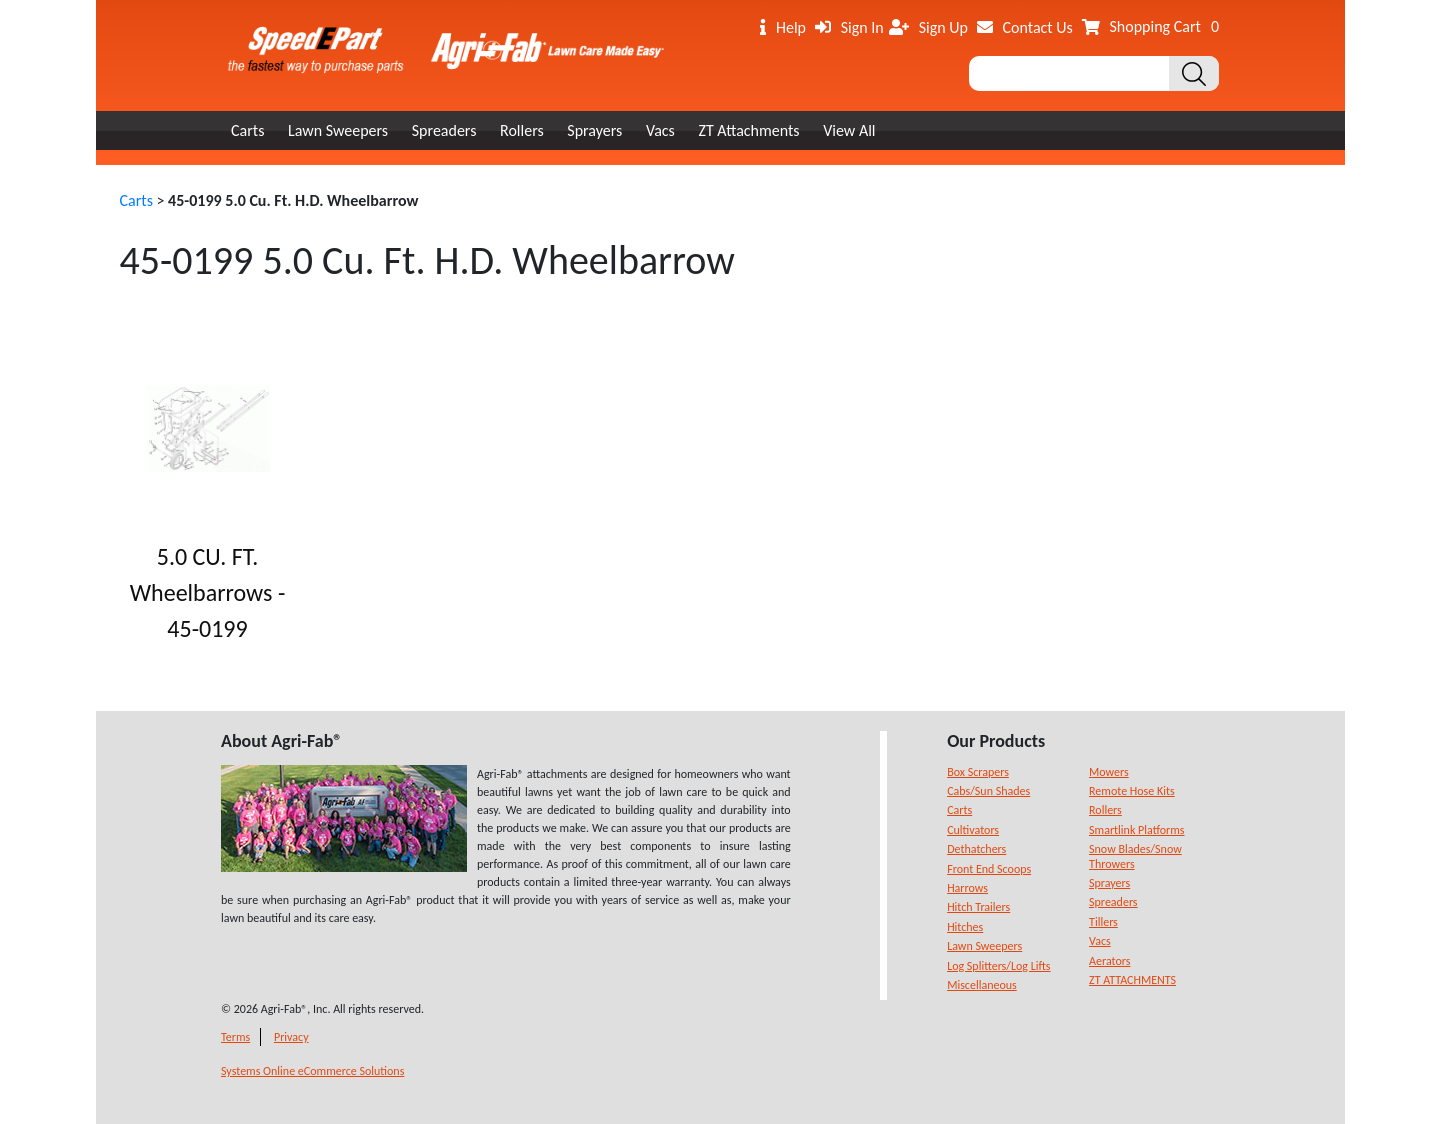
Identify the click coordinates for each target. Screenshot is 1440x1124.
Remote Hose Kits (1132, 791)
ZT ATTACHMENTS (1132, 980)
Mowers (1109, 772)
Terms (235, 1037)
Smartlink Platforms (1137, 830)
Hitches (965, 927)
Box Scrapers (978, 772)
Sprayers (594, 130)
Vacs (660, 130)
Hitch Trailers (978, 907)
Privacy (291, 1037)
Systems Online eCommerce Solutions (312, 1071)
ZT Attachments (748, 130)
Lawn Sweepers (338, 130)
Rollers (522, 130)
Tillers (1103, 922)
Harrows (967, 888)
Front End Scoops (989, 869)
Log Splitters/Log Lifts (998, 966)
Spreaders (444, 130)
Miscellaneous (982, 985)
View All (849, 130)
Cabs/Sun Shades (988, 791)
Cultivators (973, 830)
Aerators (1109, 961)
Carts (247, 130)
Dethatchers (976, 849)
